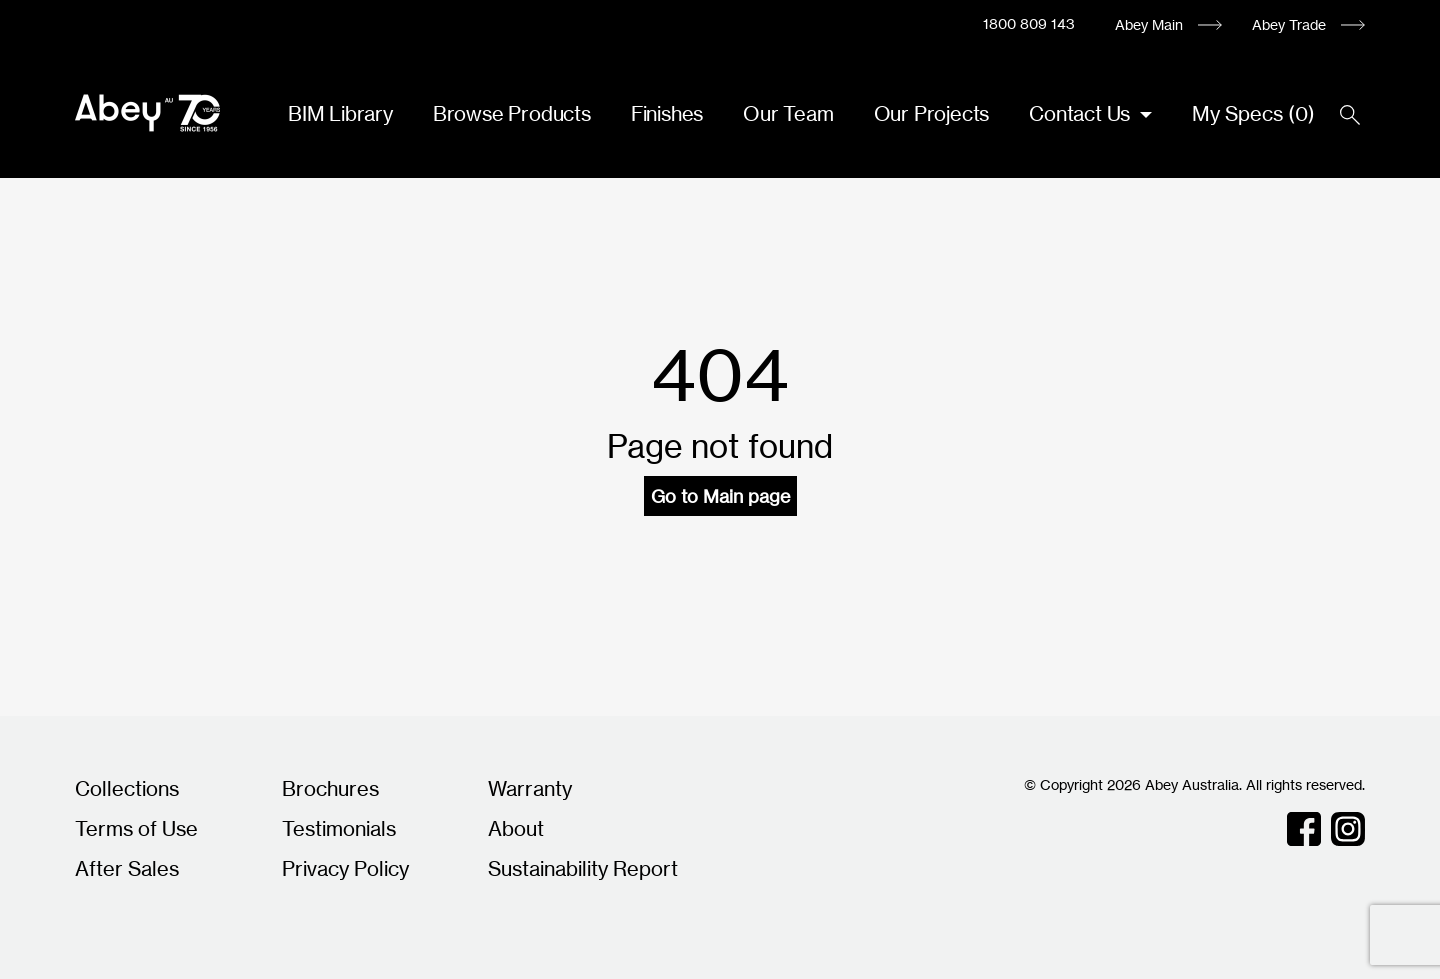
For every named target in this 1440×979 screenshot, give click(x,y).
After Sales (127, 868)
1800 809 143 (1029, 23)
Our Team (788, 113)
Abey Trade (1289, 24)
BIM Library (340, 113)
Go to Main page (720, 496)
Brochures (330, 788)
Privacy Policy (345, 868)
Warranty (530, 788)
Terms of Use (136, 828)
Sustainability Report (583, 868)
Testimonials (339, 828)
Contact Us (1082, 113)
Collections (127, 788)
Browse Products (512, 113)
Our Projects (932, 113)
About (516, 828)
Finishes (667, 113)
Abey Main (1149, 24)
